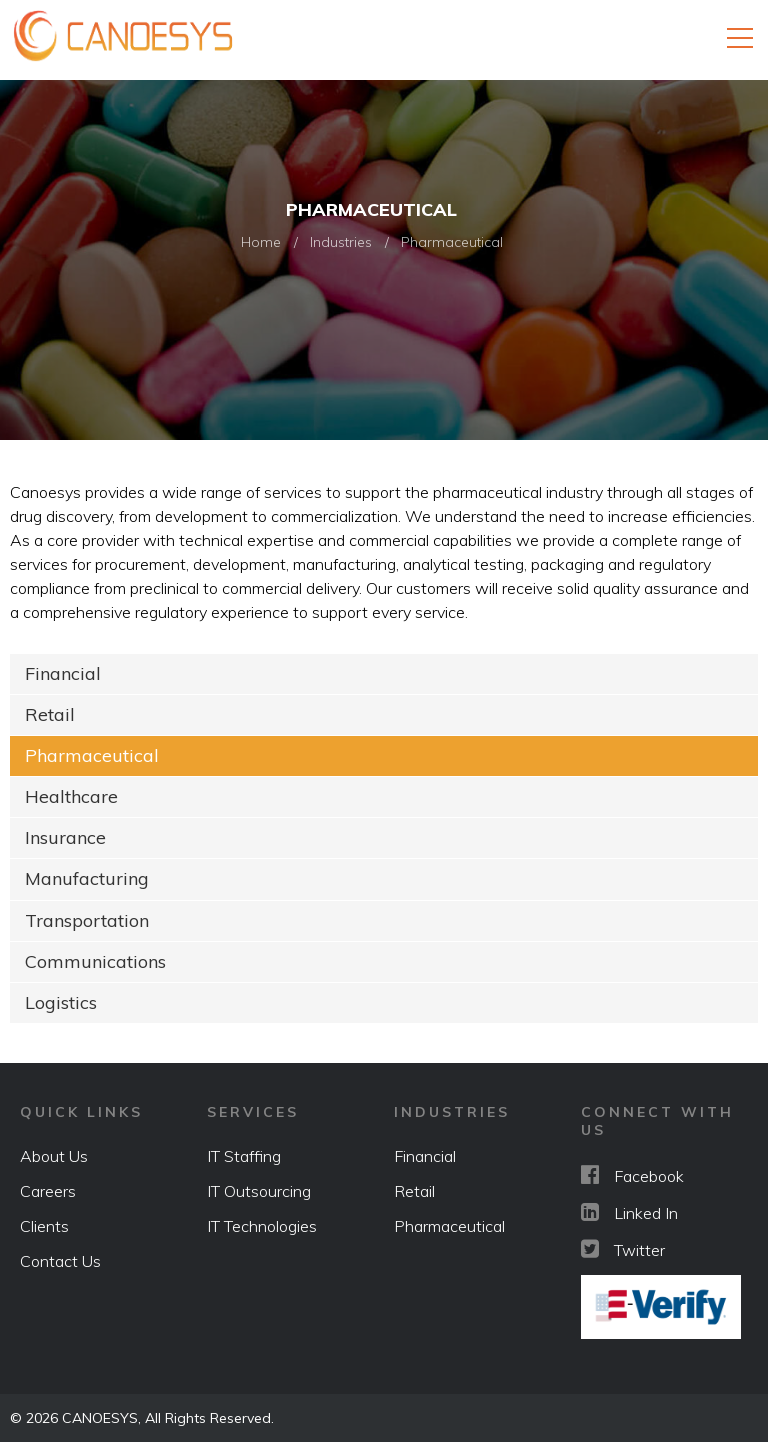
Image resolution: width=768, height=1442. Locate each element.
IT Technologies (262, 1225)
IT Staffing (244, 1155)
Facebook (632, 1174)
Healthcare (71, 796)
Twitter (623, 1248)
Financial (63, 673)
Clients (44, 1225)
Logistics (61, 1001)
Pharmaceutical (92, 755)
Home (261, 242)
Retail (50, 714)
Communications (95, 960)
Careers (48, 1190)
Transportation (87, 919)
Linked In (629, 1211)
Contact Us (60, 1260)
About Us (54, 1155)
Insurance (65, 837)
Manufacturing (87, 878)
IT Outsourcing (259, 1190)
